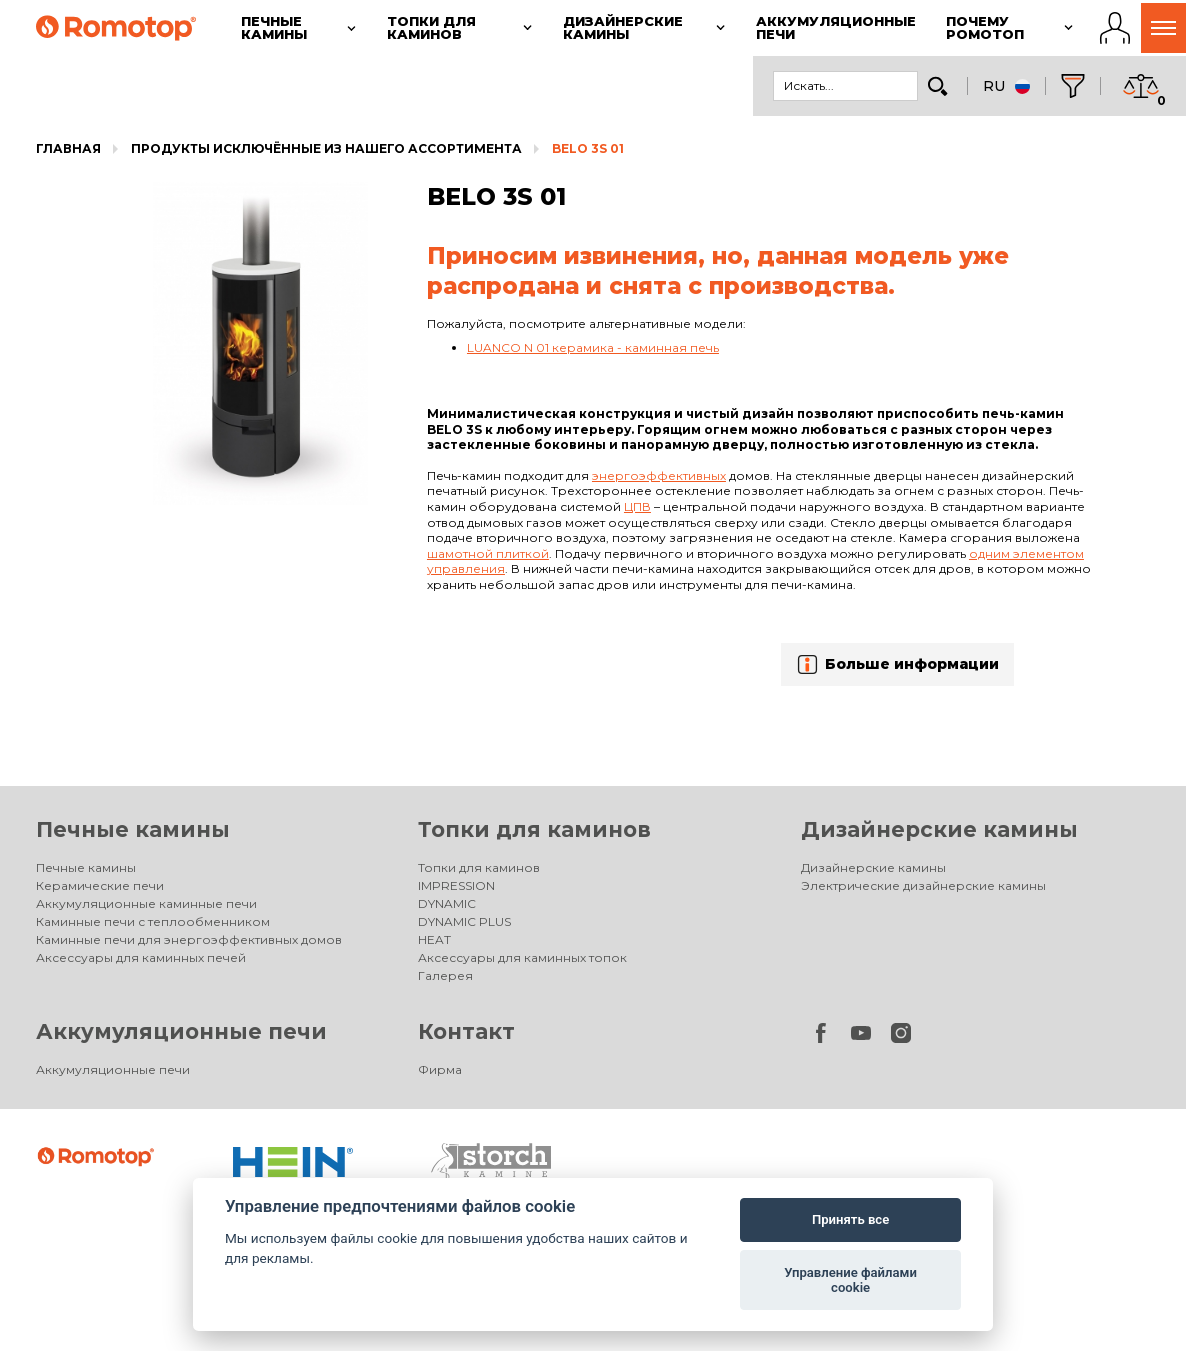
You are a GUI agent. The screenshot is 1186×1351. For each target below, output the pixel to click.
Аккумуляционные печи (181, 1031)
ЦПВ (637, 506)
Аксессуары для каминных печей (141, 957)
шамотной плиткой (488, 553)
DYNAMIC (447, 903)
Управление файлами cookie (850, 1280)
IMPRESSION (456, 885)
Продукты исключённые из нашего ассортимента (326, 148)
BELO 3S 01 (588, 148)
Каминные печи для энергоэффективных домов (189, 939)
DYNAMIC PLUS (464, 921)
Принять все (850, 1219)
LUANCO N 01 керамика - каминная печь (593, 347)
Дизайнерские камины (939, 829)
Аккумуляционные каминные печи (146, 903)
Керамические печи (100, 885)
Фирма (440, 1069)
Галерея (445, 975)
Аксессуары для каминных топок (522, 957)
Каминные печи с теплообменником (153, 921)
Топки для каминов (534, 829)
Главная (68, 148)
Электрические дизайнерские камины (923, 885)
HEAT (434, 939)
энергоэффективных (659, 475)
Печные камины (133, 829)
